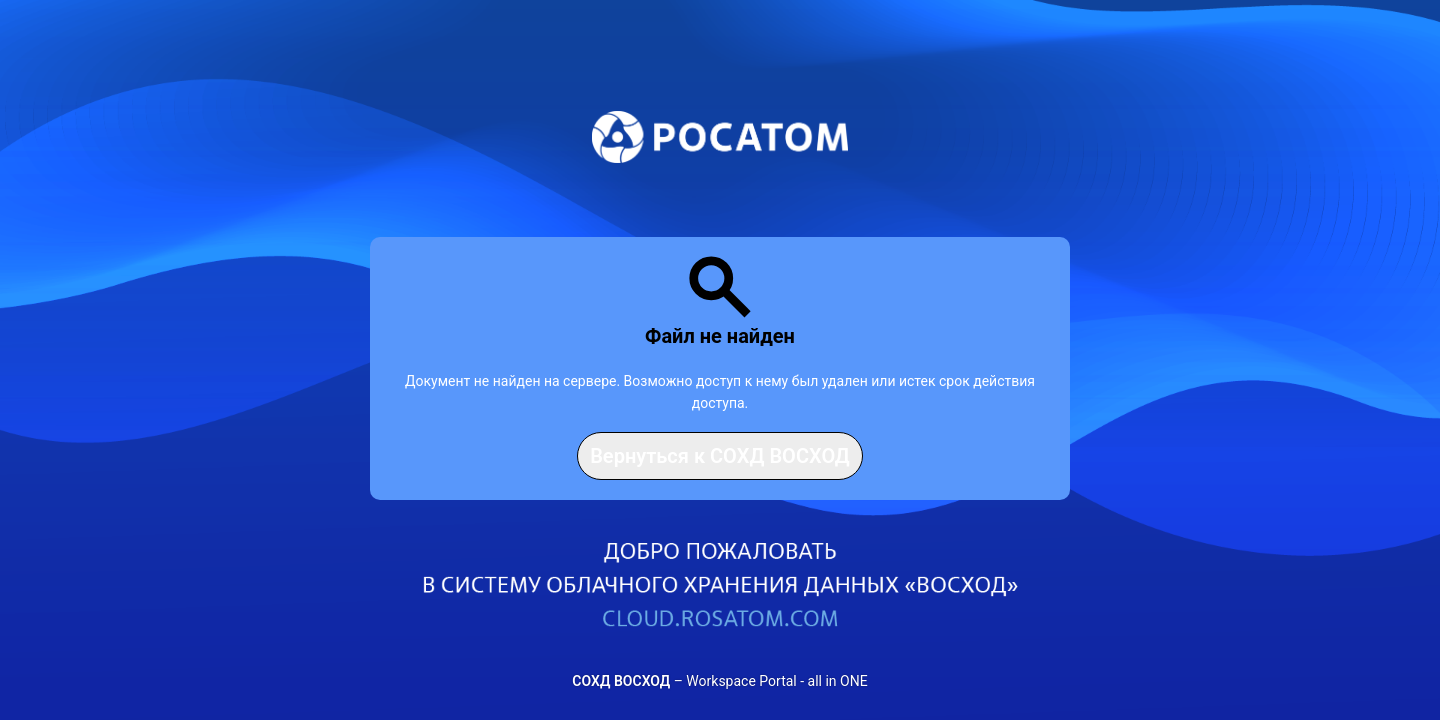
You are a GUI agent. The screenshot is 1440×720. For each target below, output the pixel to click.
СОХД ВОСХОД (621, 681)
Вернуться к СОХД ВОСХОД (720, 456)
